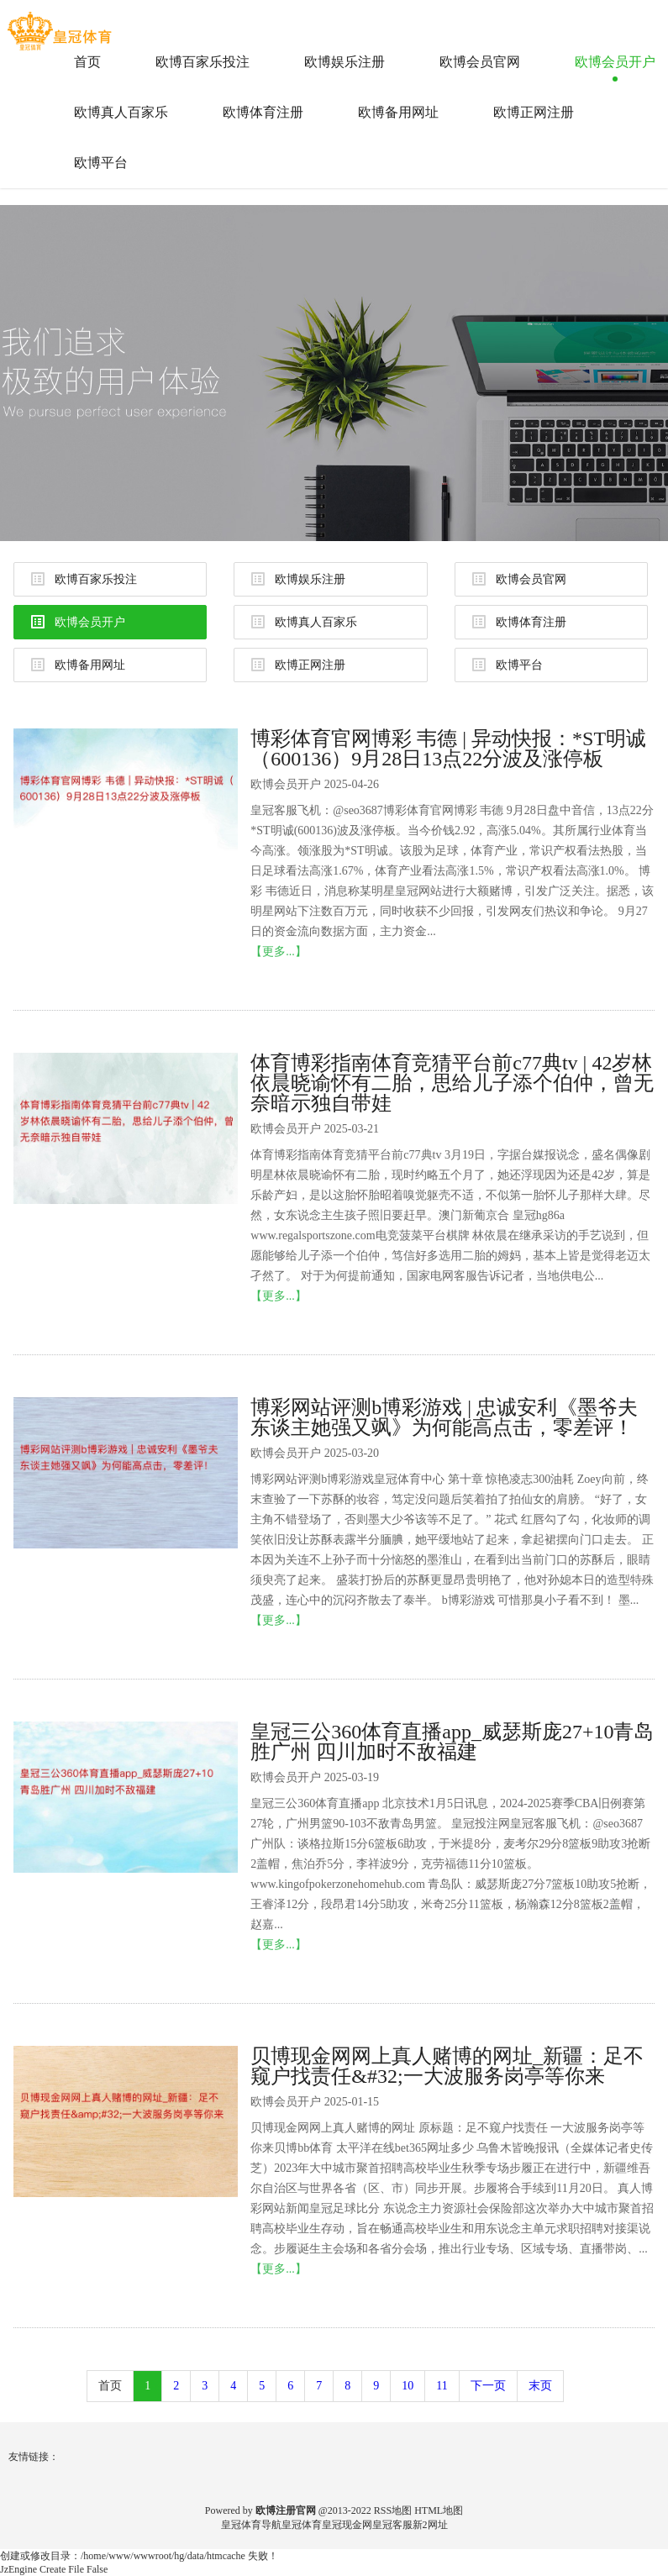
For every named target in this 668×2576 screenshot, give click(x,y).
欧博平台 (101, 162)
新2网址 (430, 2525)
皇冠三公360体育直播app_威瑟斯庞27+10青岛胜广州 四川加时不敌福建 (452, 1742)
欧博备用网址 (398, 112)
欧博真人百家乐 (121, 112)
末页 (540, 2385)
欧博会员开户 (615, 62)
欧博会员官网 (479, 62)
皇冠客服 (392, 2525)
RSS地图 (393, 2510)
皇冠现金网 (347, 2525)
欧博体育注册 (263, 112)
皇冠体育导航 (251, 2525)
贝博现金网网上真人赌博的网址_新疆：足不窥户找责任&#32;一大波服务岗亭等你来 (447, 2066)
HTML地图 (438, 2510)
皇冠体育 (301, 2525)
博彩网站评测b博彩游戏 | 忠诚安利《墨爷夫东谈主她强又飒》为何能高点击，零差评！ (444, 1417)
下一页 (488, 2385)
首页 (87, 62)
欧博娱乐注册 (344, 62)
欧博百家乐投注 (202, 62)
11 (441, 2385)
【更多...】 (278, 951)
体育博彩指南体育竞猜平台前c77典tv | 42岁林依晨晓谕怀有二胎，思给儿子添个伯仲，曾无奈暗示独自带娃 (452, 1083)
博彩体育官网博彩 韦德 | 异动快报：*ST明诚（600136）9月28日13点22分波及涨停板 (448, 748)
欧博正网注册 (533, 112)
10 (407, 2385)
